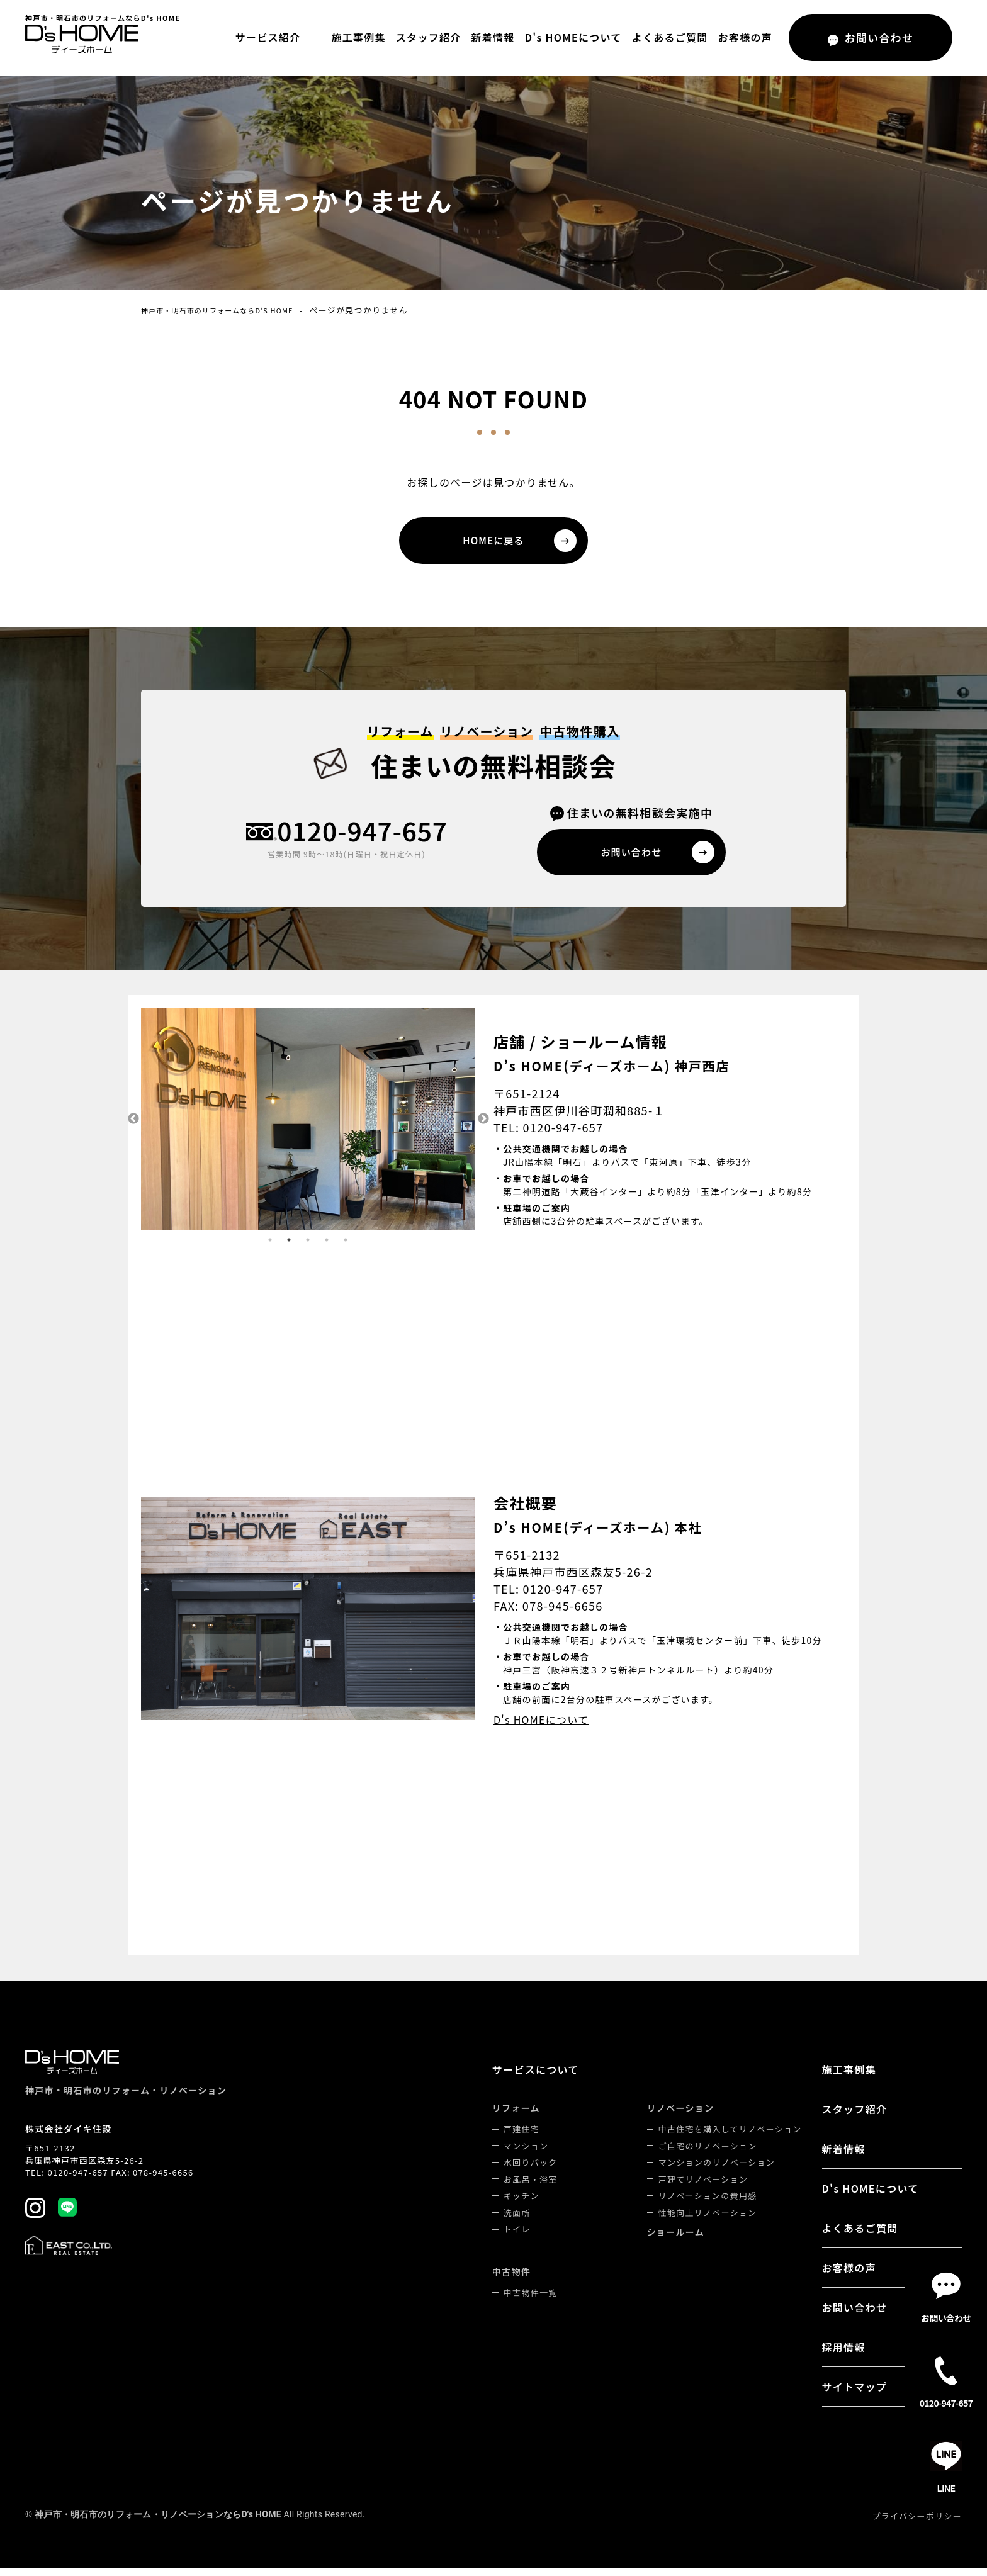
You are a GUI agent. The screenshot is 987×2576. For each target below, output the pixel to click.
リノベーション (680, 2115)
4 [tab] (326, 1247)
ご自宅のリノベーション (707, 2153)
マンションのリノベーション (716, 2170)
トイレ (517, 2236)
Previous (131, 1126)
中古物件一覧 (531, 2300)
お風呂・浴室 (531, 2187)
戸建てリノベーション (703, 2187)
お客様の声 (745, 37)
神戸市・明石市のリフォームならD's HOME (230, 310)
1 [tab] (270, 1247)
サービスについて (535, 2076)
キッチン (521, 2203)
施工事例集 (358, 37)
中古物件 (511, 2279)
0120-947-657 (362, 836)
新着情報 (493, 37)
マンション (526, 2153)
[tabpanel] (308, 1126)
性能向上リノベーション (707, 2220)
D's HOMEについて (573, 37)
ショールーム (675, 2239)
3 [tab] (308, 1247)
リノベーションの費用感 (707, 2203)
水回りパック (531, 2170)
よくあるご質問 (670, 37)
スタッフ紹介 (428, 37)
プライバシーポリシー (917, 2523)
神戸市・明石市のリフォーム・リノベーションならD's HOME (158, 2522)
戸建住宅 (521, 2136)
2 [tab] (289, 1247)
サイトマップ (855, 2394)
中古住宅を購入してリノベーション (730, 2136)
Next (484, 1126)
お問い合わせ (855, 2314)
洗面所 (517, 2220)
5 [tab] (345, 1247)
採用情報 (844, 2354)
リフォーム (516, 2115)
